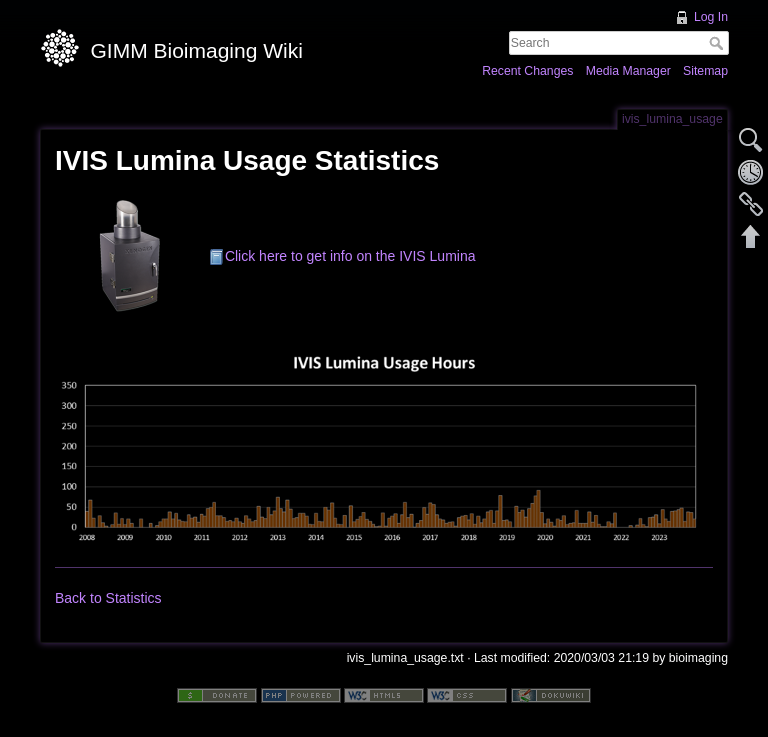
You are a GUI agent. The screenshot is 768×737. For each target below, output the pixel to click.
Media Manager (628, 71)
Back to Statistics (108, 598)
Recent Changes (527, 71)
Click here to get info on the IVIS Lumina (350, 256)
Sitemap (705, 71)
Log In (711, 17)
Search (718, 43)
